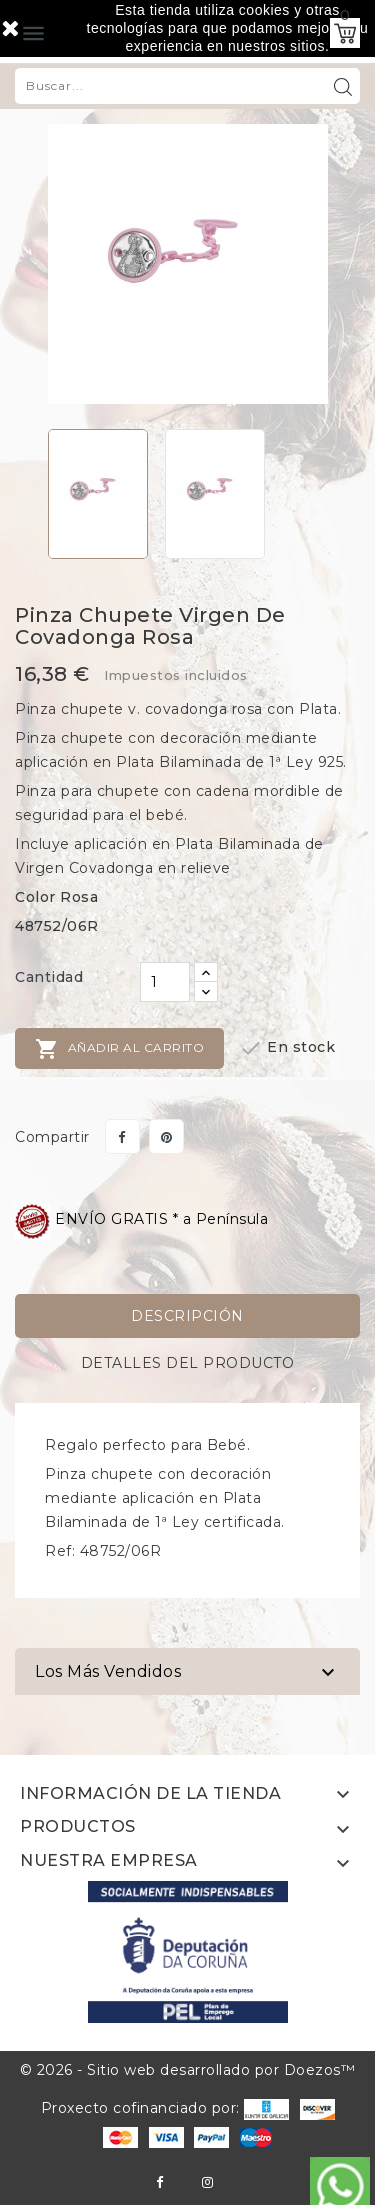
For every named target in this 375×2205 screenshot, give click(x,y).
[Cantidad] (165, 982)
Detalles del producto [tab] (188, 1363)
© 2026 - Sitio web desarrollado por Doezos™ (188, 2070)
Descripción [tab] (187, 1316)
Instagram (207, 2182)
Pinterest (166, 1136)
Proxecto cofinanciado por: (165, 2108)
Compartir (122, 1136)
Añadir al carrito (119, 1049)
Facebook (159, 2182)
